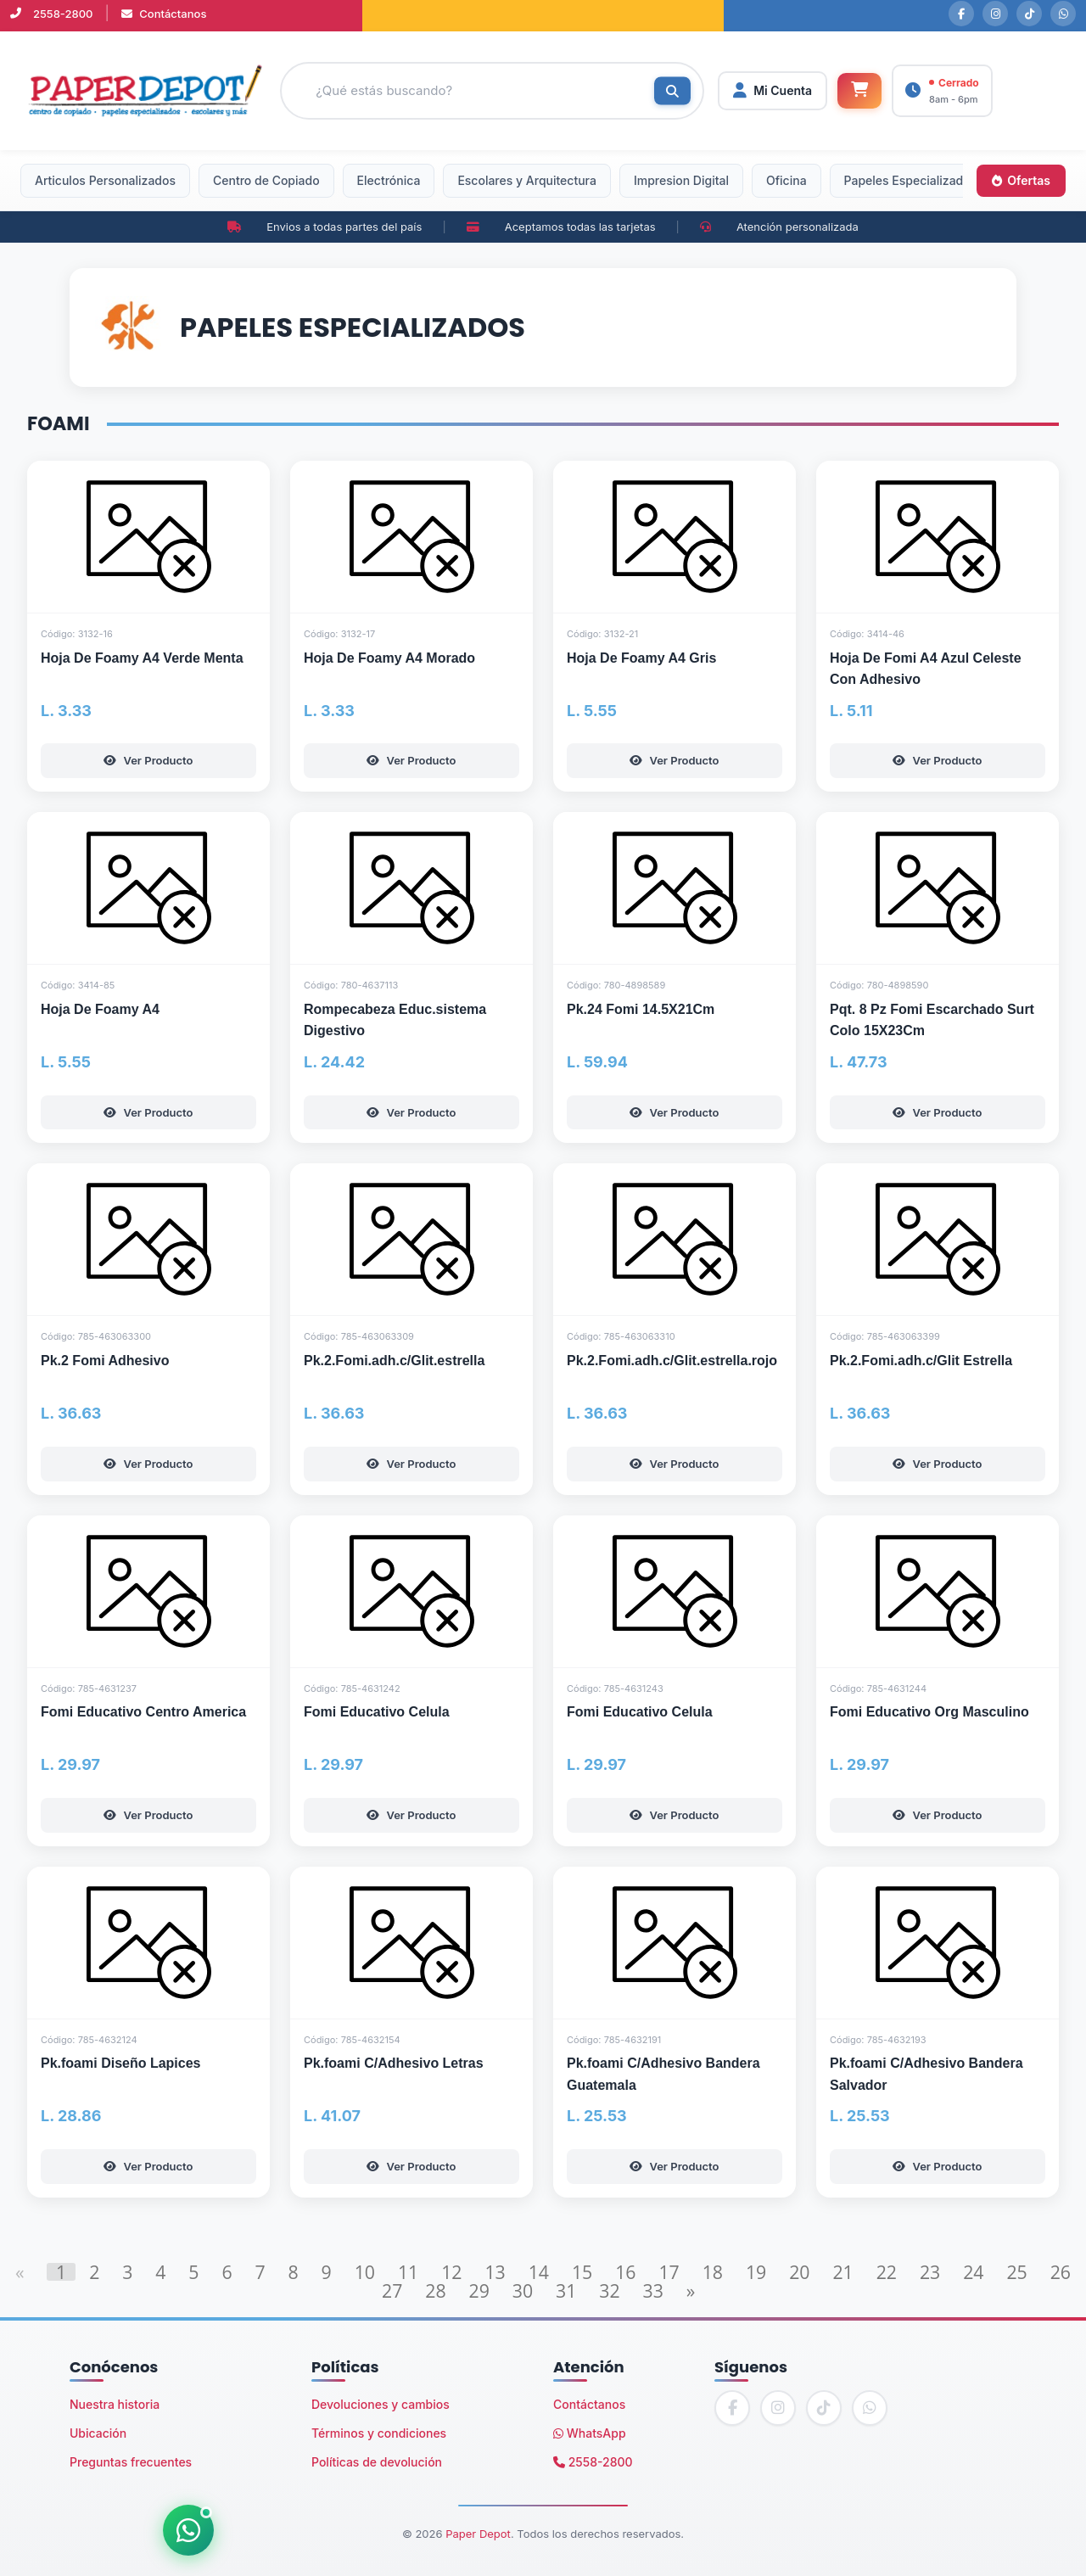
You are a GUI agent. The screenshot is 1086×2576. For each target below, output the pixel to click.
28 (435, 2289)
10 (365, 2272)
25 (1016, 2272)
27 (392, 2289)
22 (886, 2272)
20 (799, 2272)
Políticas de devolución (376, 2462)
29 (479, 2289)
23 (930, 2272)
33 (653, 2289)
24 (973, 2272)
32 (609, 2289)
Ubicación (98, 2433)
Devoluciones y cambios (380, 2404)
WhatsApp (589, 2433)
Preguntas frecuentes (131, 2462)
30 (522, 2289)
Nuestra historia (115, 2404)
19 (756, 2272)
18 (713, 2272)
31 (566, 2289)
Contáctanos (164, 13)
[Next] (690, 2290)
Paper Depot (478, 2533)
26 (1060, 2272)
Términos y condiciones (378, 2433)
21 (842, 2272)
